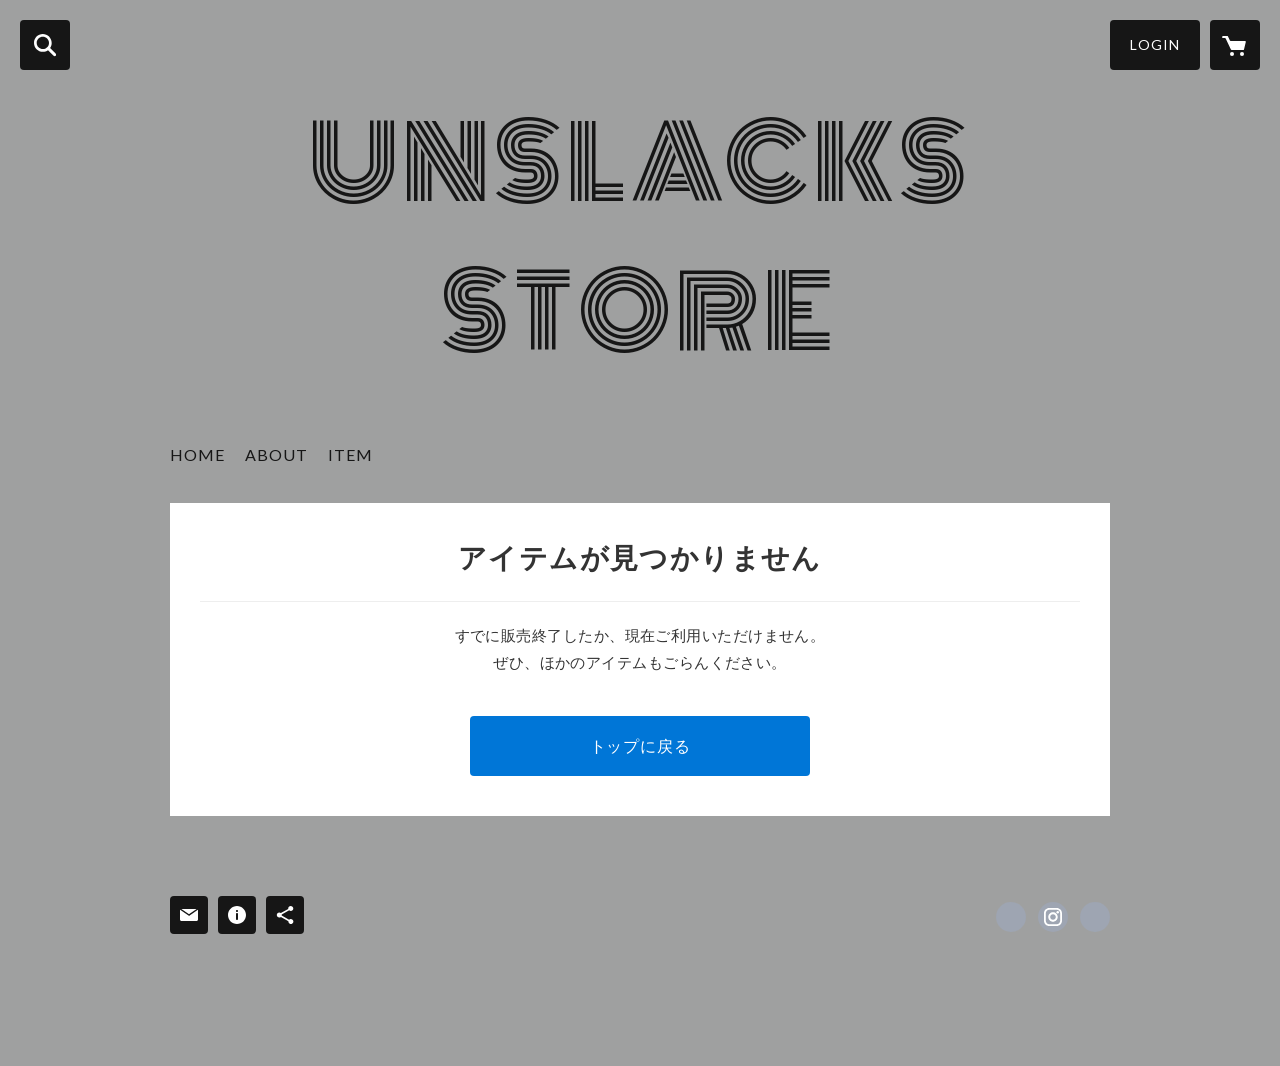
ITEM (350, 454)
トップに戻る (640, 745)
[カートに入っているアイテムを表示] (1235, 45)
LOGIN (1155, 44)
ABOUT (276, 454)
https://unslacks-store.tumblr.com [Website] (1095, 917)
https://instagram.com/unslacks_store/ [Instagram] (1053, 917)
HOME (197, 454)
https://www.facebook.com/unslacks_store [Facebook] (1011, 917)
